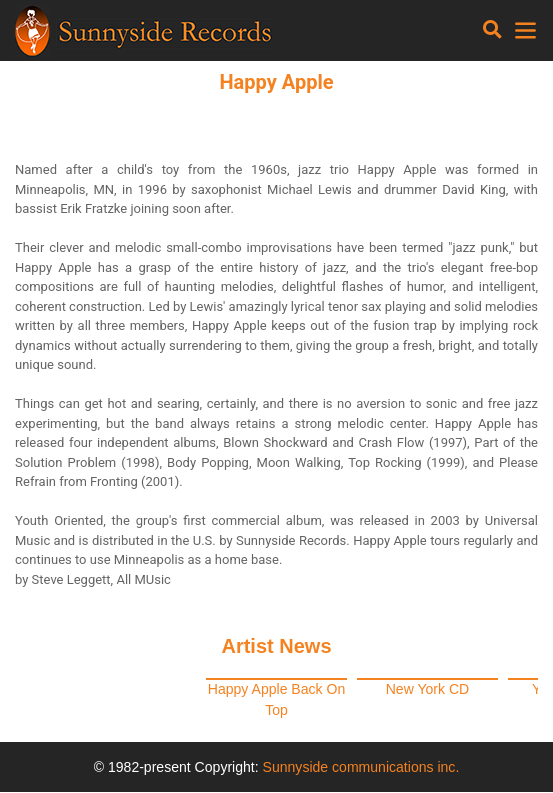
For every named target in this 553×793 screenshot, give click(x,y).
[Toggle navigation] (492, 30)
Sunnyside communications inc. (361, 767)
